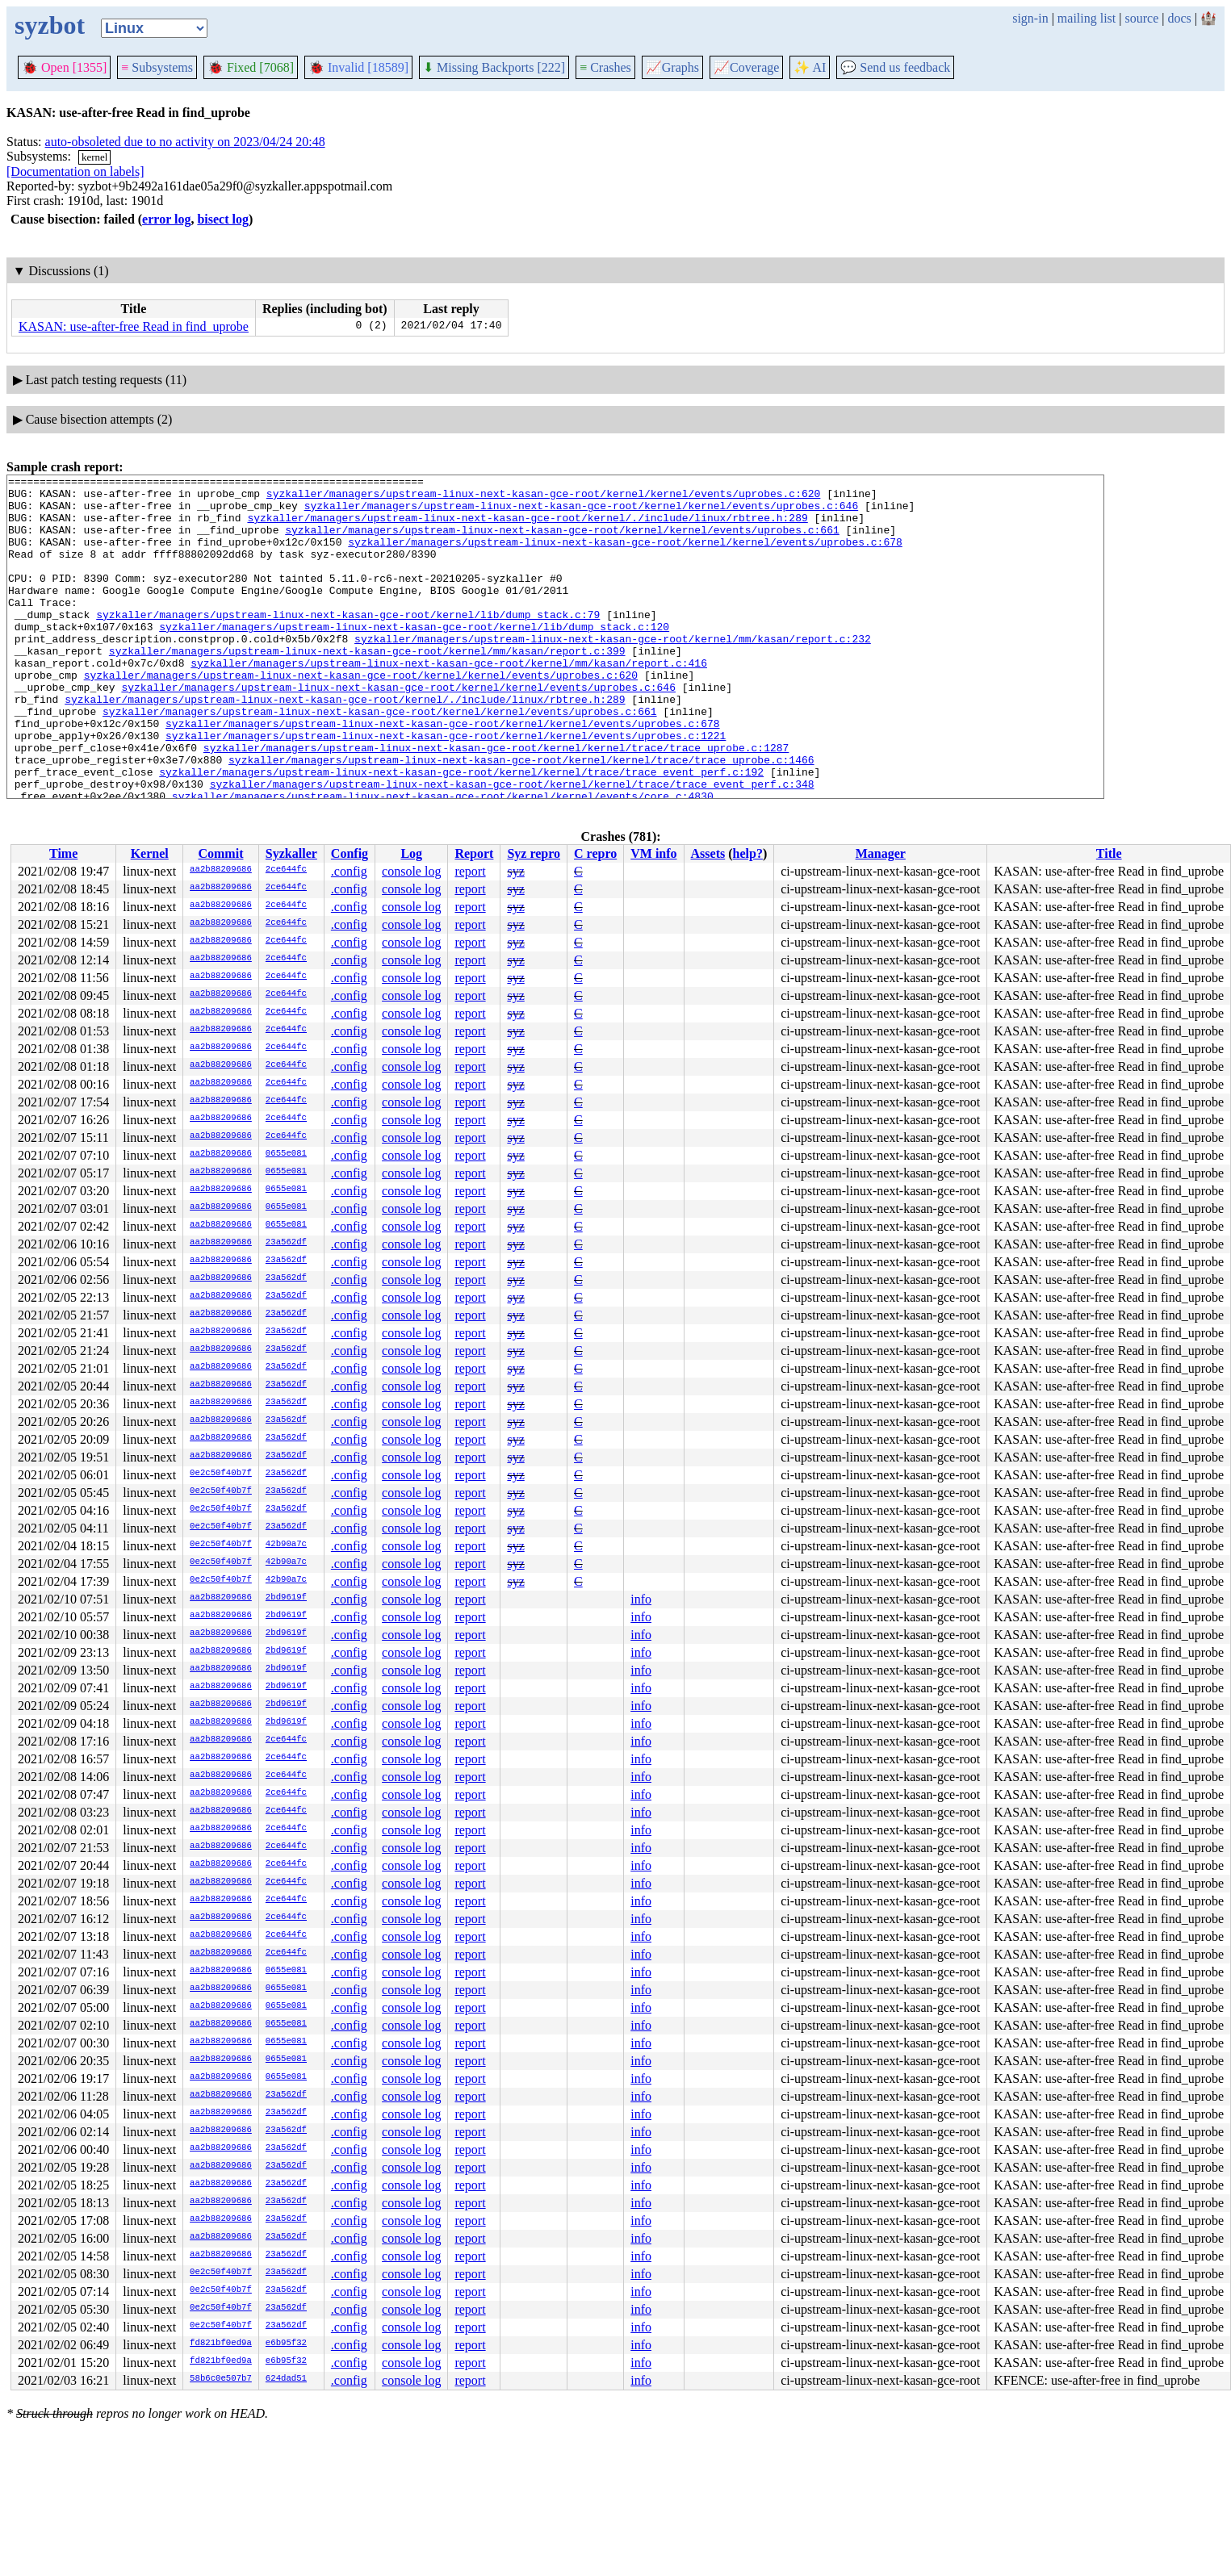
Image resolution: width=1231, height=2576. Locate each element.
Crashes (605, 67)
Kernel (150, 853)
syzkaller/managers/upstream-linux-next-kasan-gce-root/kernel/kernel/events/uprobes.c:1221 (445, 788)
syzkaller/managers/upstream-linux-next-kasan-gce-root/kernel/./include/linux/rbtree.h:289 (527, 527)
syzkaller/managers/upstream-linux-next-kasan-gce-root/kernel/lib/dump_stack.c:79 (348, 643)
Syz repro (533, 853)
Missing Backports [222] (494, 67)
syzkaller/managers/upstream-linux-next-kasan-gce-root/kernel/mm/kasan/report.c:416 (449, 701)
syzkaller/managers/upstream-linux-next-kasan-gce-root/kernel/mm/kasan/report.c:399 (367, 687)
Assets (708, 853)
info (640, 1599)
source (1142, 18)
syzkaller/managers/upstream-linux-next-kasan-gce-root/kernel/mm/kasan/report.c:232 (612, 672)
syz (515, 871)
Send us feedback (895, 67)
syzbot (50, 25)
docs (1179, 18)
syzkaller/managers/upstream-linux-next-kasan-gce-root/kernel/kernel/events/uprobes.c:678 (625, 556)
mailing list (1086, 18)
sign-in (1030, 18)
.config (349, 871)
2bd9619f (286, 1598)
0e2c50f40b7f (221, 1473)
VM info (653, 853)
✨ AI (809, 67)
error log (166, 219)
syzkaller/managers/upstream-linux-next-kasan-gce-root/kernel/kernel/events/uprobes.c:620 (543, 498)
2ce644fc (286, 870)
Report (473, 853)
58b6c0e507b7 (221, 2379)
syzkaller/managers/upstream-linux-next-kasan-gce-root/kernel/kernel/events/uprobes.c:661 (562, 541)
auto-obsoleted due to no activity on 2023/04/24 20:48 (185, 141)
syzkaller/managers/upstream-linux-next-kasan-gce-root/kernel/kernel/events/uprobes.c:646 (581, 512)
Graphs (672, 67)
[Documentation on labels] (75, 171)
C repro (595, 853)
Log (411, 853)
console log (411, 871)
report (469, 871)
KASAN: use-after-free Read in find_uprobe (134, 326)
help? (748, 853)
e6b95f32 (286, 2343)
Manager (881, 853)
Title (1109, 853)
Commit (220, 853)
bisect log (223, 219)
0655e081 (286, 1154)
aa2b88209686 (221, 870)
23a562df (286, 1242)
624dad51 (286, 2379)
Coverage (746, 67)
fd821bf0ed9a (221, 2343)
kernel (94, 157)
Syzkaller (291, 853)
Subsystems (157, 67)
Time (63, 853)
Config (349, 853)
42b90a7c (286, 1544)
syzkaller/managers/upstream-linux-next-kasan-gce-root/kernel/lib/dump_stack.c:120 (414, 657)
